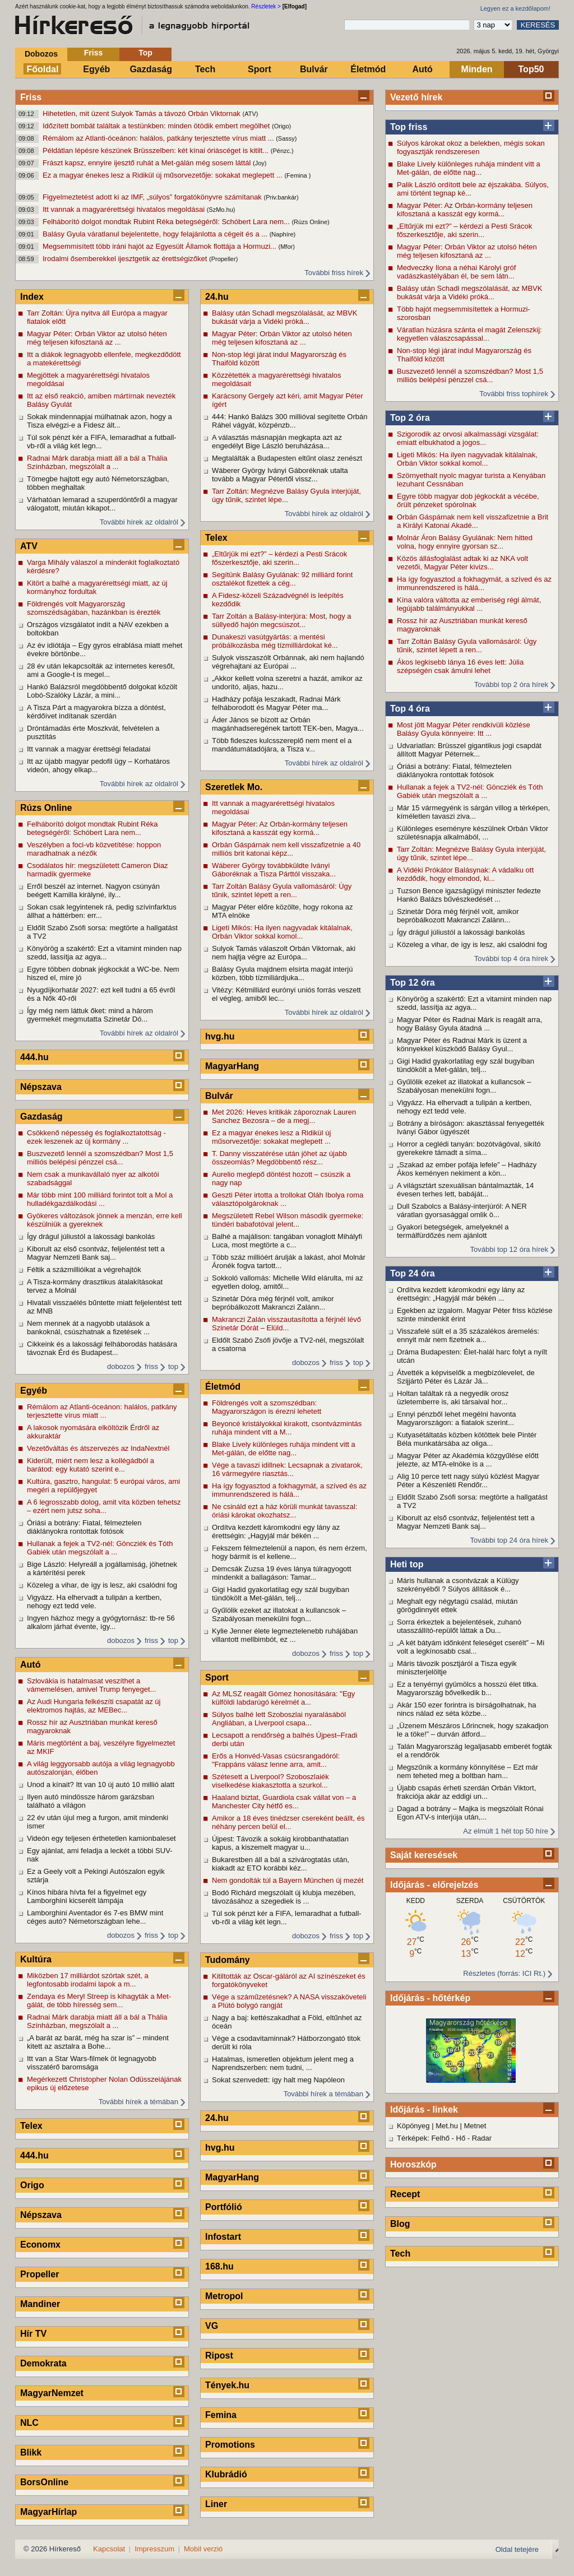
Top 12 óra (412, 982)
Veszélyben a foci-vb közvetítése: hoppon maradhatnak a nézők (94, 849)
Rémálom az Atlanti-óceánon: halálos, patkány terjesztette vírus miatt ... (159, 138)
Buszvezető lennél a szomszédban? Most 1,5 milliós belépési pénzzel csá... (470, 375)
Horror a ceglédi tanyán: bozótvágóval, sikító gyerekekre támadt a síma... (469, 1148)
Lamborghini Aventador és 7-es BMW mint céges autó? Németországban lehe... (95, 1917)
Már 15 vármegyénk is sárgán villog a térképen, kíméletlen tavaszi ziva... (473, 812)
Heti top (407, 1564)
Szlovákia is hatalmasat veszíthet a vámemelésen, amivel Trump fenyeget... (91, 1685)
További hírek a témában (138, 2101)
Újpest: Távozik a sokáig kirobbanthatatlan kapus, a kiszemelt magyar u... (280, 1843)
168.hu (219, 2266)
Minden (477, 69)
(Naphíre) (282, 234)
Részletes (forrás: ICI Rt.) (504, 1973)
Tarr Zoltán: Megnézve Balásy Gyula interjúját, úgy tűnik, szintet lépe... (471, 853)
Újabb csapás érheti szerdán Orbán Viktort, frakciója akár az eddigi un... (466, 1792)
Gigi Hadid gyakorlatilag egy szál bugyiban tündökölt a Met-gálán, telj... (465, 1065)
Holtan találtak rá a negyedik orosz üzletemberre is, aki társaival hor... (452, 1397)
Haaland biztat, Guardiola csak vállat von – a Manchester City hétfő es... (284, 1801)
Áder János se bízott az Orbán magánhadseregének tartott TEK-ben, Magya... (288, 724)
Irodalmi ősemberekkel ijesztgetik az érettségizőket (126, 258)
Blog (400, 2224)
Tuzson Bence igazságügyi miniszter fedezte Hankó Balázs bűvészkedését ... (469, 894)
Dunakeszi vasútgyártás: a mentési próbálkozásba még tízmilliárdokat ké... (275, 641)
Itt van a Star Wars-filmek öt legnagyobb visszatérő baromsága (91, 2062)
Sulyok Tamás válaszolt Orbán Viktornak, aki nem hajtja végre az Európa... (283, 952)
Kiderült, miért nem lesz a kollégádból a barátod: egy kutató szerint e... (90, 1464)
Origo (32, 2185)
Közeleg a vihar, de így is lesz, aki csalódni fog (472, 944)
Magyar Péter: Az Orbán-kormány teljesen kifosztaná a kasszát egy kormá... (465, 209)
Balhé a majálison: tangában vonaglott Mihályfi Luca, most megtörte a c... (287, 1240)
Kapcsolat (109, 2549)
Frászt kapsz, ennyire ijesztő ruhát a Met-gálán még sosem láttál (148, 163)
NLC (29, 2423)
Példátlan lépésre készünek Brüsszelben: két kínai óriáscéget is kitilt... (157, 150)
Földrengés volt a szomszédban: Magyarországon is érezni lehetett (266, 1407)
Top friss (408, 127)
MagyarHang (232, 1066)
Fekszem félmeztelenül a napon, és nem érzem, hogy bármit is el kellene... (289, 1552)
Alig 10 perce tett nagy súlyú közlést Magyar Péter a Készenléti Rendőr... (468, 1480)
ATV (29, 546)
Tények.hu (227, 2385)
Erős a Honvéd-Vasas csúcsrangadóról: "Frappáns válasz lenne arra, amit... (276, 1760)
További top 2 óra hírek (511, 684)
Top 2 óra (410, 418)
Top (145, 52)
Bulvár (314, 69)
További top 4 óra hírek (511, 958)
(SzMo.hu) (221, 209)
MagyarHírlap (48, 2512)
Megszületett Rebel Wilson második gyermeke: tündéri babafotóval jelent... (287, 1220)
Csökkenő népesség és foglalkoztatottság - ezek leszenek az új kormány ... (96, 1137)
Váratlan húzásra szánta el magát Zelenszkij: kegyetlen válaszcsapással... (469, 334)
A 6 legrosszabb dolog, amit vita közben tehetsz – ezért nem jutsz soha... (104, 1506)
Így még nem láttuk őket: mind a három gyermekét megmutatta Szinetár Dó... (90, 1014)
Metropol (224, 2296)
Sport (259, 69)
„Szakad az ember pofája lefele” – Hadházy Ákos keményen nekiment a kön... (466, 1169)
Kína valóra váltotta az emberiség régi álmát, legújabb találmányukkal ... (469, 604)
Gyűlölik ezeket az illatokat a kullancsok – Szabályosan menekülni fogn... (464, 1086)
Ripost (219, 2355)
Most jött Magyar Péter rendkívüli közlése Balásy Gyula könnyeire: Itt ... (463, 729)
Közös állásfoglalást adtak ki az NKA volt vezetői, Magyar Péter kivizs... (462, 562)
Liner (216, 2504)
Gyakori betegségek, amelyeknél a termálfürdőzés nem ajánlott (452, 1231)
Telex (31, 2126)
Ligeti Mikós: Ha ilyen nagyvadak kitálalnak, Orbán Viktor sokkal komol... (467, 459)
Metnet (475, 2126)
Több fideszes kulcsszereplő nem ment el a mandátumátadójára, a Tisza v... (281, 744)
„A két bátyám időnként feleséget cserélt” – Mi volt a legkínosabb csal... (470, 1647)
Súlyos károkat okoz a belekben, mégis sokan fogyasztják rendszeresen (471, 147)
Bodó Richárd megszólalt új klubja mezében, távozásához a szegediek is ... (284, 1896)
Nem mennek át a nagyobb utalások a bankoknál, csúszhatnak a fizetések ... (88, 1327)
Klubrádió (226, 2474)
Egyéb (96, 69)
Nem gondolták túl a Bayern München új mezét (287, 1880)
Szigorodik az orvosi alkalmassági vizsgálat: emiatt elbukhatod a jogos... (468, 438)
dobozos (121, 1366)
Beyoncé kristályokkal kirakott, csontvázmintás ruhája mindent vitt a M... (287, 1427)
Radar (482, 2138)
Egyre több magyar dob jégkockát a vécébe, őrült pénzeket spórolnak (468, 500)
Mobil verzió (203, 2549)
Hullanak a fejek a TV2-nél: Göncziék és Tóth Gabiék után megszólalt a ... (470, 791)
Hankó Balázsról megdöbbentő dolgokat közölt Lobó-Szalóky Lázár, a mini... (102, 691)
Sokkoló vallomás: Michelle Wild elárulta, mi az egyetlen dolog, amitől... (287, 1282)
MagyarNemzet (52, 2393)
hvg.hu (219, 1036)
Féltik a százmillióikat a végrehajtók (84, 1269)
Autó (422, 69)
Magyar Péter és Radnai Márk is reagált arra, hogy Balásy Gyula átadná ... (469, 1023)
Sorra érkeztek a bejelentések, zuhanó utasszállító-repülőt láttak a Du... (459, 1626)
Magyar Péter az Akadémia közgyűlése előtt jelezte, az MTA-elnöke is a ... (468, 1459)
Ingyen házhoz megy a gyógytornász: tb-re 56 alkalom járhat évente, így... (101, 1622)
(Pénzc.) (282, 150)
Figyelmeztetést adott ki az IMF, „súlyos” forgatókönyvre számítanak (153, 197)
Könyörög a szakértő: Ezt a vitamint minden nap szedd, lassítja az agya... (474, 1003)
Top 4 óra (410, 708)
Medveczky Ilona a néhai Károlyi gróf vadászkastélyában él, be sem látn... (456, 271)
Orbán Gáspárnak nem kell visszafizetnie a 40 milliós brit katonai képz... (286, 849)
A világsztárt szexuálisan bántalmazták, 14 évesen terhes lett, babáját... (465, 1189)
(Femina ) (297, 175)
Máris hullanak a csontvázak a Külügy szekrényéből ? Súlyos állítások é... (458, 1584)
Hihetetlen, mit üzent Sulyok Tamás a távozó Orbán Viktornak (142, 113)
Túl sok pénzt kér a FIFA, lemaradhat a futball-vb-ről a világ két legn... (102, 441)
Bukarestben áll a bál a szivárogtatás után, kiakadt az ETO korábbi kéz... (280, 1863)
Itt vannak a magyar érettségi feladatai (88, 749)
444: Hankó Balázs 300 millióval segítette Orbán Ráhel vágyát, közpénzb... (290, 420)
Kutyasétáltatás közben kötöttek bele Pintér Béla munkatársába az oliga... (466, 1439)
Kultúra (36, 1959)
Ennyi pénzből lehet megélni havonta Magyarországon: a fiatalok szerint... (456, 1418)
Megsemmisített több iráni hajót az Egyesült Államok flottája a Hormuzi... (161, 246)
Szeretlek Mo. (233, 787)
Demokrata (43, 2363)
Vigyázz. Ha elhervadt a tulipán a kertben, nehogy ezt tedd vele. (464, 1106)
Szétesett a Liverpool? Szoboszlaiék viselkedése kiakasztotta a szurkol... (270, 1780)
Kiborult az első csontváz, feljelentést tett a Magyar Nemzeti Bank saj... (466, 1522)
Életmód (368, 69)
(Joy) (259, 163)
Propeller (39, 2274)
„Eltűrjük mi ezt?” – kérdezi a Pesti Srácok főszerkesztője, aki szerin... (464, 230)
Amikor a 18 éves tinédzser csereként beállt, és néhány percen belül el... (288, 1822)
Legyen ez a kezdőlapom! (515, 8)
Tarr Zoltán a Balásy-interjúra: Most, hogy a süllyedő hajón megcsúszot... (281, 620)
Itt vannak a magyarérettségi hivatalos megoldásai (125, 209)
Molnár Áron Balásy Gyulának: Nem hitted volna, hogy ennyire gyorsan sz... (465, 541)
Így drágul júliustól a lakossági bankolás (461, 932)
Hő (461, 2138)
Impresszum (154, 2549)
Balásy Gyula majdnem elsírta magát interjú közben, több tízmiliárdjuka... (282, 973)
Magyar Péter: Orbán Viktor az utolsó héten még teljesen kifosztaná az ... (467, 251)
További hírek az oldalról (139, 522)
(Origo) (281, 126)
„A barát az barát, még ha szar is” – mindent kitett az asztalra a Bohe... (98, 2042)
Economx (40, 2244)
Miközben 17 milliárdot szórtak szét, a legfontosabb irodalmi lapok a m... (88, 1979)
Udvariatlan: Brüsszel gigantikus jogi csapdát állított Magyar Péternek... (469, 749)
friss (151, 1366)
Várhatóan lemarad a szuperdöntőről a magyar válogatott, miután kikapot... (102, 503)
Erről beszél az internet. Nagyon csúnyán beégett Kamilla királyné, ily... (93, 890)
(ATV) (250, 113)
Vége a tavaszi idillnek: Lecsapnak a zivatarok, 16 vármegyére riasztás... (287, 1469)
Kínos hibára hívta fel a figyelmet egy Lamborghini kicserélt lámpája (86, 1896)
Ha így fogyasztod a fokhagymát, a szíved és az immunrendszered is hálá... (474, 583)
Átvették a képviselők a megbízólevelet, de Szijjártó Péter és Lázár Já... (466, 1376)
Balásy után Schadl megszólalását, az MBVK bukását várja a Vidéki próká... (469, 292)
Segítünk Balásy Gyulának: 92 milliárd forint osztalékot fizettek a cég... (282, 578)
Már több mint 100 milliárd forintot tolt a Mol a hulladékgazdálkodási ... (100, 1199)
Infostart (223, 2236)
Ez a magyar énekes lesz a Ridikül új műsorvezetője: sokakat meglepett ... (163, 175)
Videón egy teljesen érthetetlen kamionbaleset (101, 1838)
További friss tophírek (513, 393)
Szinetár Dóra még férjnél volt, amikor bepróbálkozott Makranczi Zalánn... (458, 915)
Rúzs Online (46, 808)
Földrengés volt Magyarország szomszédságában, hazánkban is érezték (93, 608)
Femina (221, 2415)
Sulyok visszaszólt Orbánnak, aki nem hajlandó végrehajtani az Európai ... (288, 661)
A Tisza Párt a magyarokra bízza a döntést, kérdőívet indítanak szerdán (96, 711)
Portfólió (223, 2207)
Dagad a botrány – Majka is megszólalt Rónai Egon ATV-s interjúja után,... (470, 1812)
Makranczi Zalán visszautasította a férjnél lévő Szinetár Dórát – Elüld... (286, 1323)
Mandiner (40, 2304)
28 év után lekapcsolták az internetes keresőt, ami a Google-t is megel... (101, 670)
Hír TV (33, 2333)
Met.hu (447, 2126)
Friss (93, 52)
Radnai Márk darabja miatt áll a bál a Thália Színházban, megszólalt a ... (97, 462)
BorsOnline (44, 2482)
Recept (405, 2194)
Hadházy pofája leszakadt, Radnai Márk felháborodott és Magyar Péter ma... (276, 703)
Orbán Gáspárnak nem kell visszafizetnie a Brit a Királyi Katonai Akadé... (472, 521)
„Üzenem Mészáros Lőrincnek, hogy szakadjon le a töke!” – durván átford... (472, 1729)
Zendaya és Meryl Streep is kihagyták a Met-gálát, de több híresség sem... (99, 2000)
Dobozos (41, 53)
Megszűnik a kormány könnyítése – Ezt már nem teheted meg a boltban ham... (467, 1771)
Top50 (531, 69)
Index (32, 296)
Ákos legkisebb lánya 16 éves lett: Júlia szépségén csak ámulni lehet (460, 666)
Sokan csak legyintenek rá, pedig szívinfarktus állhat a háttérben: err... (102, 911)
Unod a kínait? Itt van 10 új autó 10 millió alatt (100, 1784)
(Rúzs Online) (310, 222)
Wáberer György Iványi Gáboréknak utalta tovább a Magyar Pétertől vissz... (280, 474)
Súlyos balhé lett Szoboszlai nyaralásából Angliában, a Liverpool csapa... (279, 1718)
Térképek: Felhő (423, 2138)
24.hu (217, 296)
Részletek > (266, 6)
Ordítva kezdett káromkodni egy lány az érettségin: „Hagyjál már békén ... (461, 1293)
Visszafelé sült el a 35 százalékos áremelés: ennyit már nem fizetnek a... (468, 1335)
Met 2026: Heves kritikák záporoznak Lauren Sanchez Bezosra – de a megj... (284, 1116)
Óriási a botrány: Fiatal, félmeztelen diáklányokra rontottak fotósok (454, 770)
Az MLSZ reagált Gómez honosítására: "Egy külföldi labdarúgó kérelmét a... (283, 1698)
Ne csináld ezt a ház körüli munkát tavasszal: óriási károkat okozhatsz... (284, 1510)
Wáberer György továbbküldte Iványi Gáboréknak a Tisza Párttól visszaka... (274, 869)
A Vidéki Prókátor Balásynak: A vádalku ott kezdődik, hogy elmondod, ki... (465, 874)
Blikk (30, 2452)
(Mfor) (287, 246)
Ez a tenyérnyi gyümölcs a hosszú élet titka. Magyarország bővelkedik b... (467, 1688)
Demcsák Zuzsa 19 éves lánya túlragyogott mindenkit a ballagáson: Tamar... (281, 1573)
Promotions (230, 2444)
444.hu (34, 1057)
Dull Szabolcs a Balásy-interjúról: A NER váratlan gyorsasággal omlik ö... (462, 1210)
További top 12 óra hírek (509, 1249)
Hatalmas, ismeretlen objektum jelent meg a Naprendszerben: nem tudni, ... (283, 2063)
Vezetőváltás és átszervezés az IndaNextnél (98, 1448)
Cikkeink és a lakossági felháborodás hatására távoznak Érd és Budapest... (102, 1348)
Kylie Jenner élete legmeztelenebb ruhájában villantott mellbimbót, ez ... (285, 1635)
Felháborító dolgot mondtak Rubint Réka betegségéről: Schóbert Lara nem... (167, 221)
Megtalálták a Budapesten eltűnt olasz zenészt (287, 458)
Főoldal (43, 69)
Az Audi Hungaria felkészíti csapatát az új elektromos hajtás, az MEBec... (93, 1705)
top (173, 1366)
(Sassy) (286, 138)
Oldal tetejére (517, 2549)
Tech (205, 69)
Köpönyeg (413, 2126)
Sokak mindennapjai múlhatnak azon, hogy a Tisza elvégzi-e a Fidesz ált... (99, 420)
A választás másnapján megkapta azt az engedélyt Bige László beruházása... (277, 441)
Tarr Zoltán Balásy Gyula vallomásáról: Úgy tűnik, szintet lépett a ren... (466, 645)
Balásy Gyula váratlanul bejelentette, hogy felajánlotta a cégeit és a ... (156, 234)
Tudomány (227, 1960)
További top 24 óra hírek (509, 1540)
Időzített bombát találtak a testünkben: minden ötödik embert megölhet (157, 126)
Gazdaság (150, 69)
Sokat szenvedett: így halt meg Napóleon (278, 2080)
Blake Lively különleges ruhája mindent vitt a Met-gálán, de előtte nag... (468, 168)
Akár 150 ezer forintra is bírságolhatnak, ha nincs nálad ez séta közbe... (466, 1709)
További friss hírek (333, 272)
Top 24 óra (412, 1273)
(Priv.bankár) (280, 197)
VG (211, 2326)
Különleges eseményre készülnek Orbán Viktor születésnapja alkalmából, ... (472, 832)
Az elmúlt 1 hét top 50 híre (505, 1831)
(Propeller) (223, 259)
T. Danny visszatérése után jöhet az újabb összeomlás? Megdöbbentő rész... (279, 1157)
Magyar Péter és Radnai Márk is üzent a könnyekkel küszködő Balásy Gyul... (462, 1044)
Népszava (41, 1087)
